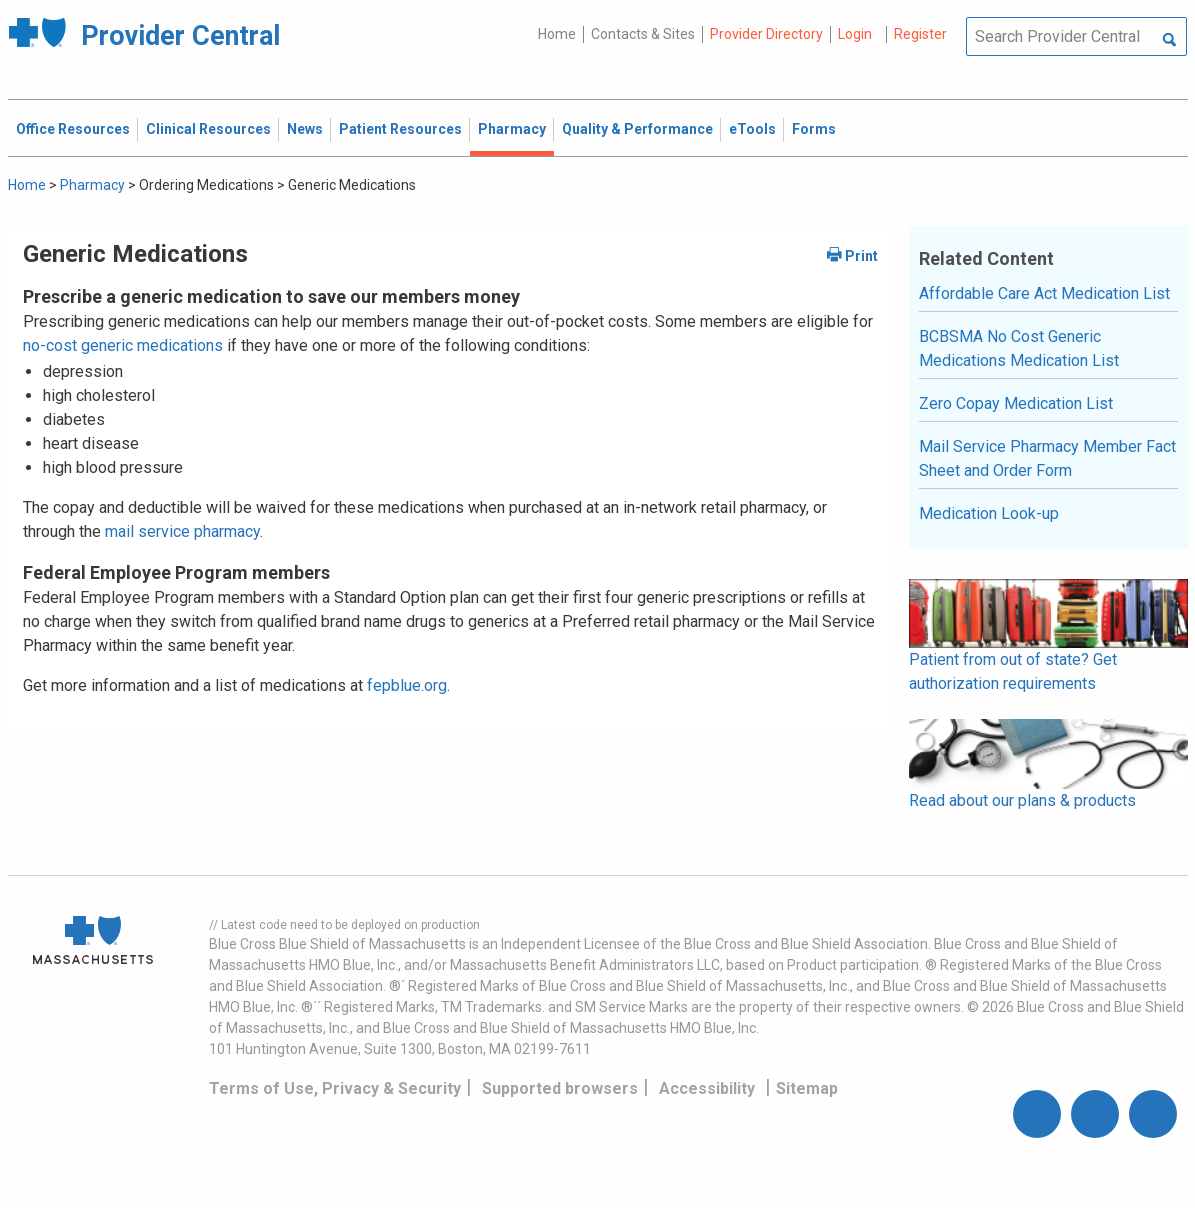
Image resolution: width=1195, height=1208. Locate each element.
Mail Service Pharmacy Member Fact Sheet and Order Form (1047, 458)
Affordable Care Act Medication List (1044, 293)
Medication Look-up (989, 513)
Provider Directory (766, 34)
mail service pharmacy (182, 531)
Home (557, 34)
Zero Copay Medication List (1016, 403)
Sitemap (807, 1088)
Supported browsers (560, 1088)
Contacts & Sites (643, 34)
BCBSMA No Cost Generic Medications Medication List (1019, 348)
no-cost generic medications (123, 345)
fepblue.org (407, 685)
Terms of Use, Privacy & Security (335, 1088)
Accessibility (707, 1088)
